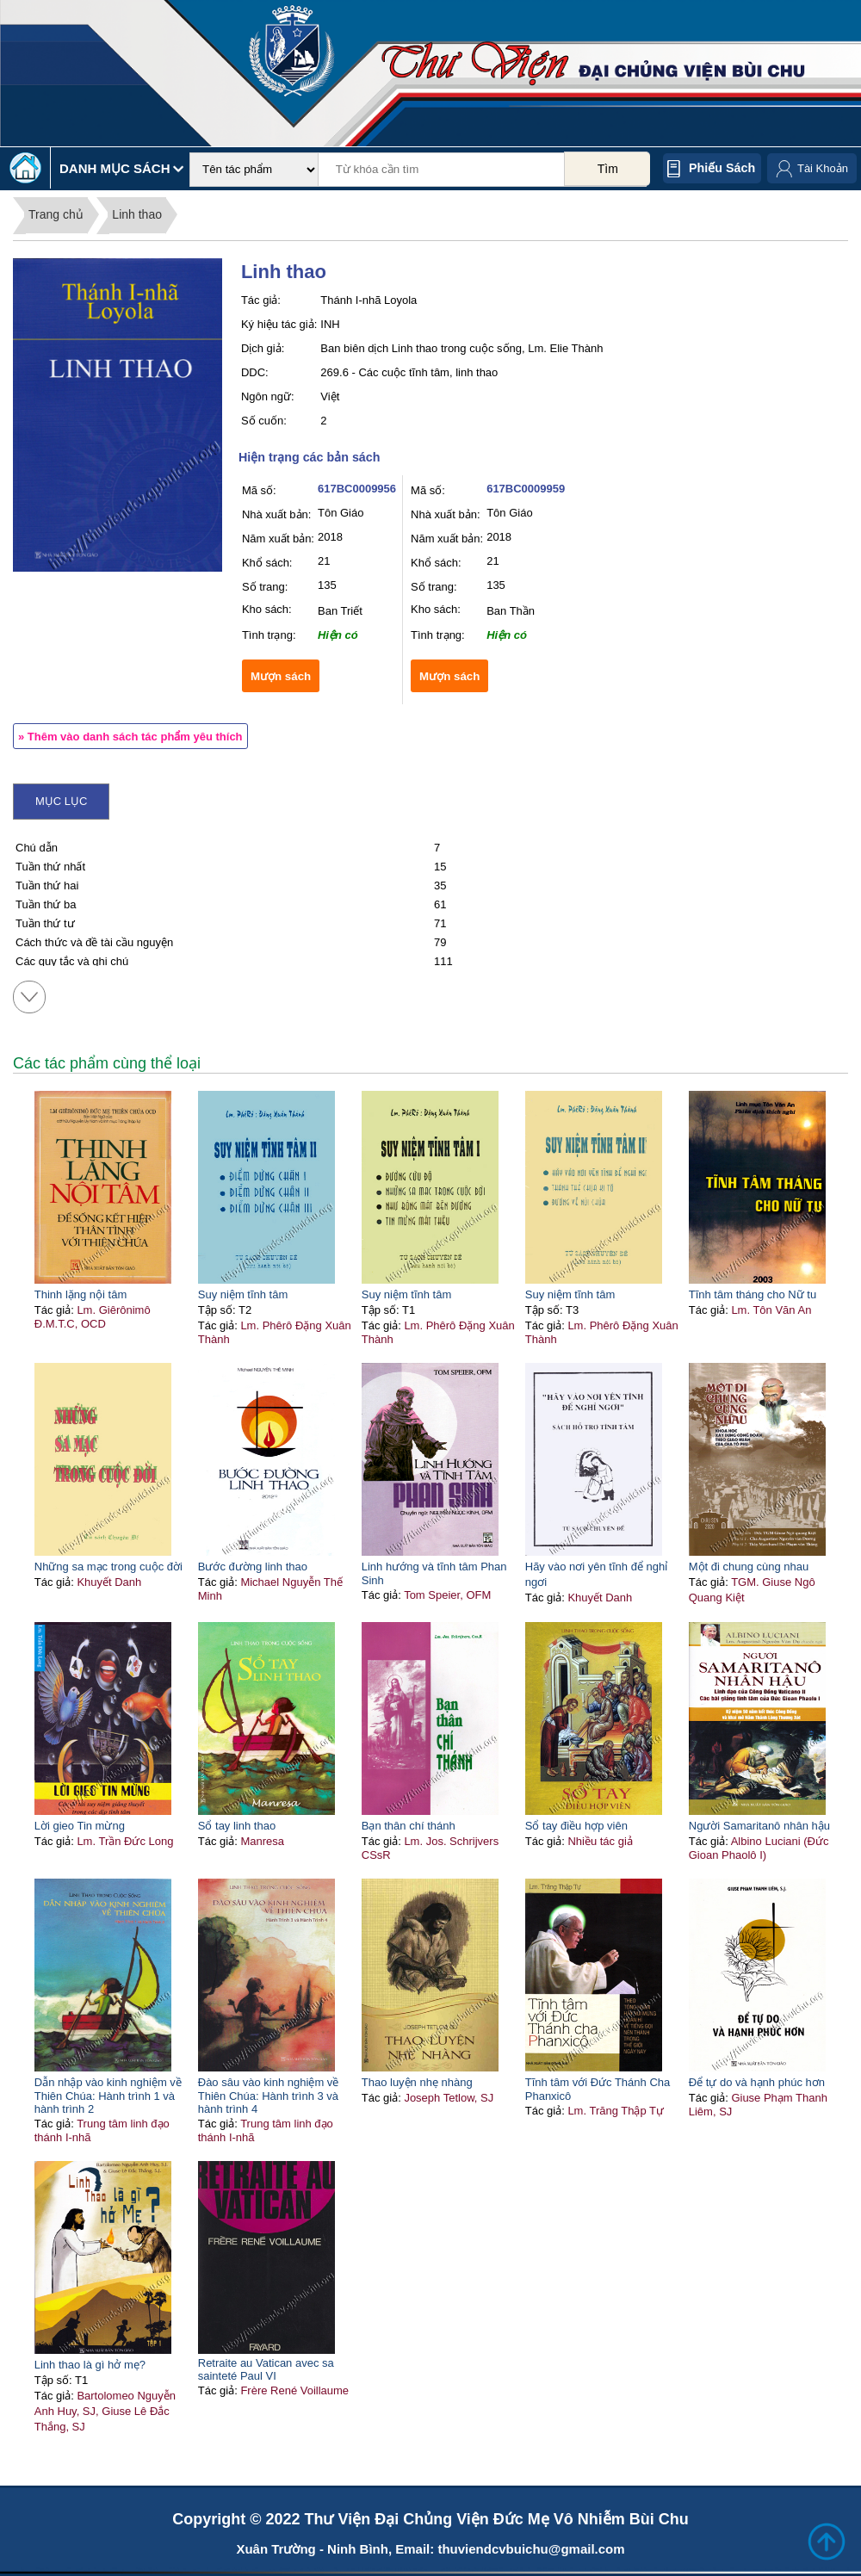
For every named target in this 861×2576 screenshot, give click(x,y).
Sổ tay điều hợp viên (576, 1825)
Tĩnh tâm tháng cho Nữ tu (752, 1294)
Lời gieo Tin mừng (79, 1825)
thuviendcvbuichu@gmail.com (530, 2549)
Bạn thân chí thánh (408, 1825)
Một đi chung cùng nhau (749, 1566)
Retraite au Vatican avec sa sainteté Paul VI (266, 2369)
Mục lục (61, 801)
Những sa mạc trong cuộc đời (108, 1566)
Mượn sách (281, 676)
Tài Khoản (822, 168)
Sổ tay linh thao (237, 1825)
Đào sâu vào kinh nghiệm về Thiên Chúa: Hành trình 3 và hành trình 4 (268, 2095)
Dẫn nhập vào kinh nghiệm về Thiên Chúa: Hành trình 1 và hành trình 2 (108, 2095)
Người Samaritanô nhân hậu (759, 1825)
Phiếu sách (722, 168)
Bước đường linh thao (252, 1566)
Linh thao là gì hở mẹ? (90, 2364)
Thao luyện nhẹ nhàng (417, 2082)
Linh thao (137, 214)
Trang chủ (56, 214)
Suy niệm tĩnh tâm (243, 1294)
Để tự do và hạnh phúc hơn (757, 2082)
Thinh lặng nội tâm (80, 1294)
